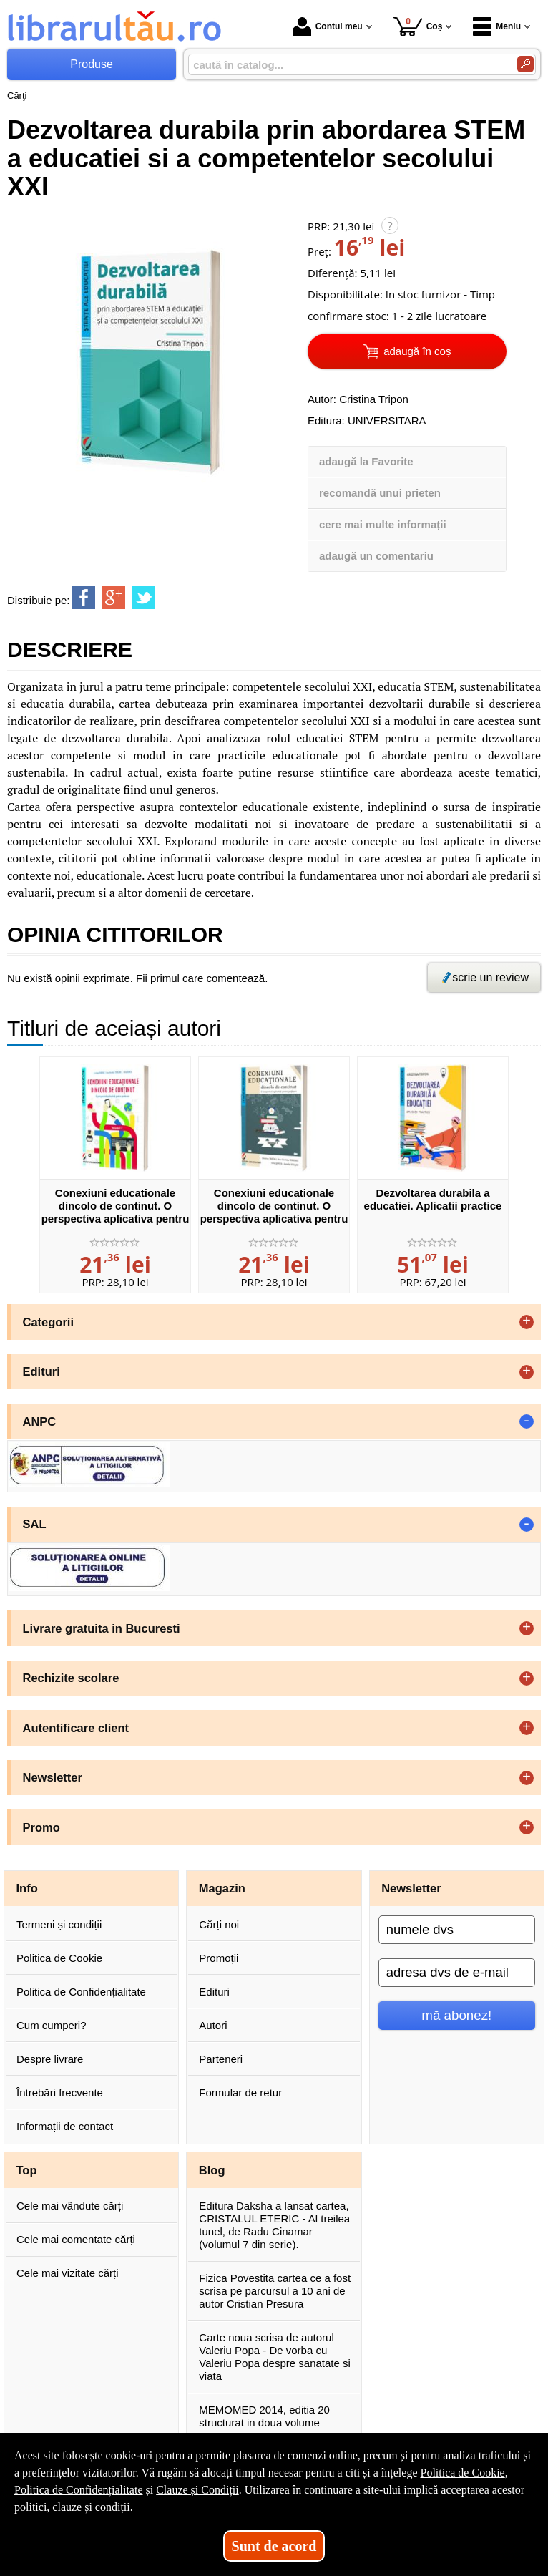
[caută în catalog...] (347, 65)
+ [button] (526, 1322)
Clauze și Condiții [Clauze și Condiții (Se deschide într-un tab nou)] (197, 2490)
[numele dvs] (456, 1929)
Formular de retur (240, 2092)
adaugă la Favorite (366, 461)
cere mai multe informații (382, 524)
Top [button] (26, 2170)
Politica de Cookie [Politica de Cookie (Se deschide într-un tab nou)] (462, 2472)
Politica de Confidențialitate (81, 1992)
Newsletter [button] (52, 1777)
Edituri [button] (41, 1371)
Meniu (497, 26)
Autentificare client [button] (76, 1727)
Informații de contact (64, 2126)
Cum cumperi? (51, 2025)
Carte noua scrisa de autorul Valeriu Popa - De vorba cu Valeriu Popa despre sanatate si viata (275, 2356)
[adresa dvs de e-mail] (456, 1972)
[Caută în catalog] (525, 64)
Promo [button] (41, 1827)
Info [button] (27, 1888)
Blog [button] (212, 2170)
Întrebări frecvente (59, 2092)
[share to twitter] (143, 597)
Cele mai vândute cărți (69, 2206)
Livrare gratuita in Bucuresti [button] (101, 1628)
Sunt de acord (274, 2546)
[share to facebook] (83, 597)
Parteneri (221, 2059)
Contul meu (328, 26)
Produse (91, 64)
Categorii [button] (48, 1322)
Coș (418, 26)
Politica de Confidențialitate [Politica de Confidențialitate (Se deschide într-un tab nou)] (78, 2490)
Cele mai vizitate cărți (67, 2273)
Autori (213, 2025)
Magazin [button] (222, 1888)
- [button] (526, 1421)
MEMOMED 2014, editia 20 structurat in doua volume (264, 2416)
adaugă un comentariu (376, 556)
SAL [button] (35, 1523)
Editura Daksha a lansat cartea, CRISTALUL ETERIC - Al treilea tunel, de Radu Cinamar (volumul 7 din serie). (274, 2225)
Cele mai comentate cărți (75, 2239)
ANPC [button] (40, 1421)
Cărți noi (219, 1924)
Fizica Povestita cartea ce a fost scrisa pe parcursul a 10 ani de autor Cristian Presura (275, 2291)
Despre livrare (49, 2059)
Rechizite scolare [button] (71, 1677)
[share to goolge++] (113, 597)
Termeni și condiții (59, 1924)
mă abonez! (456, 2015)
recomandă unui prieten (380, 493)
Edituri (214, 1992)
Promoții (218, 1958)
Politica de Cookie (59, 1958)
